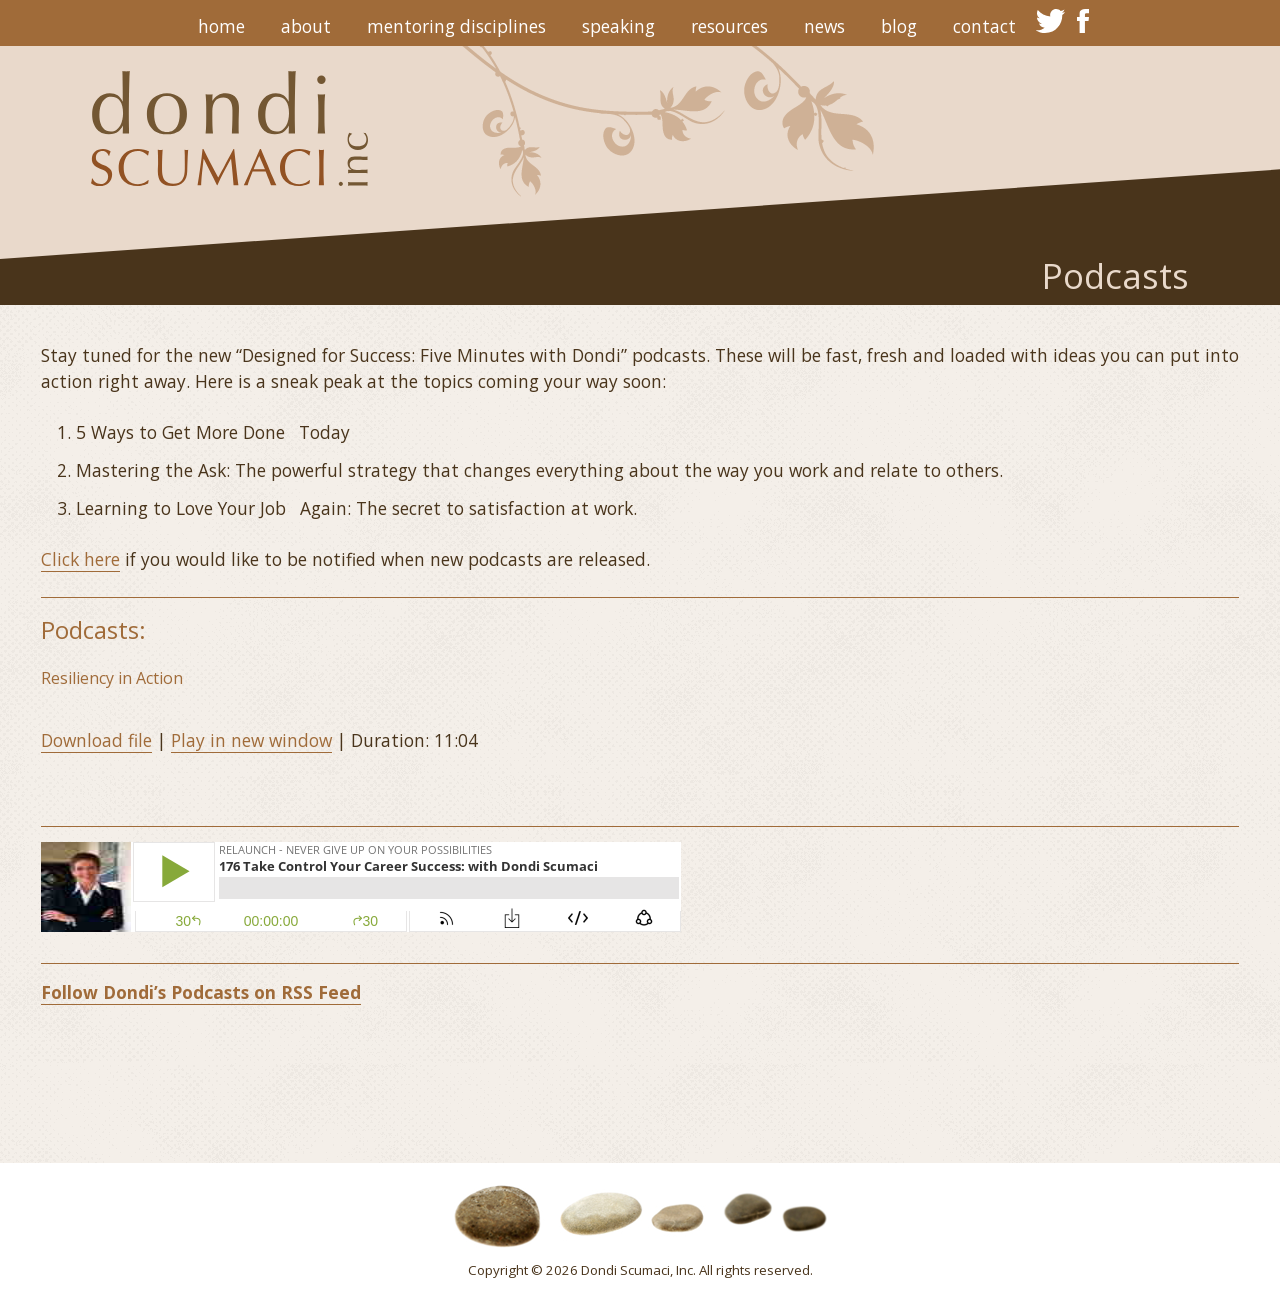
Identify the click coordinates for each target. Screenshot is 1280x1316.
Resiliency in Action (112, 678)
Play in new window (251, 740)
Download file (96, 740)
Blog (899, 26)
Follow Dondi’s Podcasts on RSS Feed (201, 992)
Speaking (618, 26)
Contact (984, 26)
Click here (80, 559)
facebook (1084, 21)
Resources (729, 26)
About (306, 26)
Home (221, 26)
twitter (1050, 21)
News (824, 26)
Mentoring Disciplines (456, 26)
